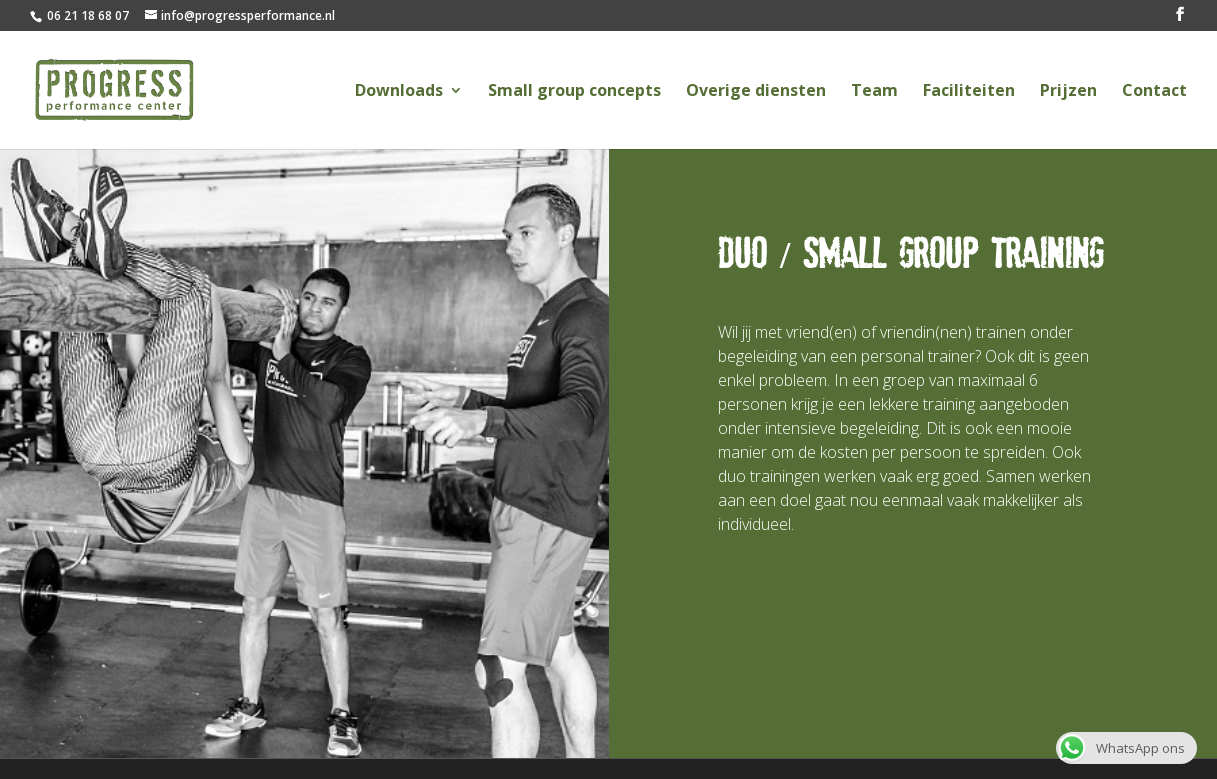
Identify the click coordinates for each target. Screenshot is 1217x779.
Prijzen (1068, 92)
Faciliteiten (969, 92)
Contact (1154, 92)
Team (874, 92)
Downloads (399, 92)
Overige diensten (756, 92)
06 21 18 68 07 (86, 15)
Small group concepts (574, 92)
